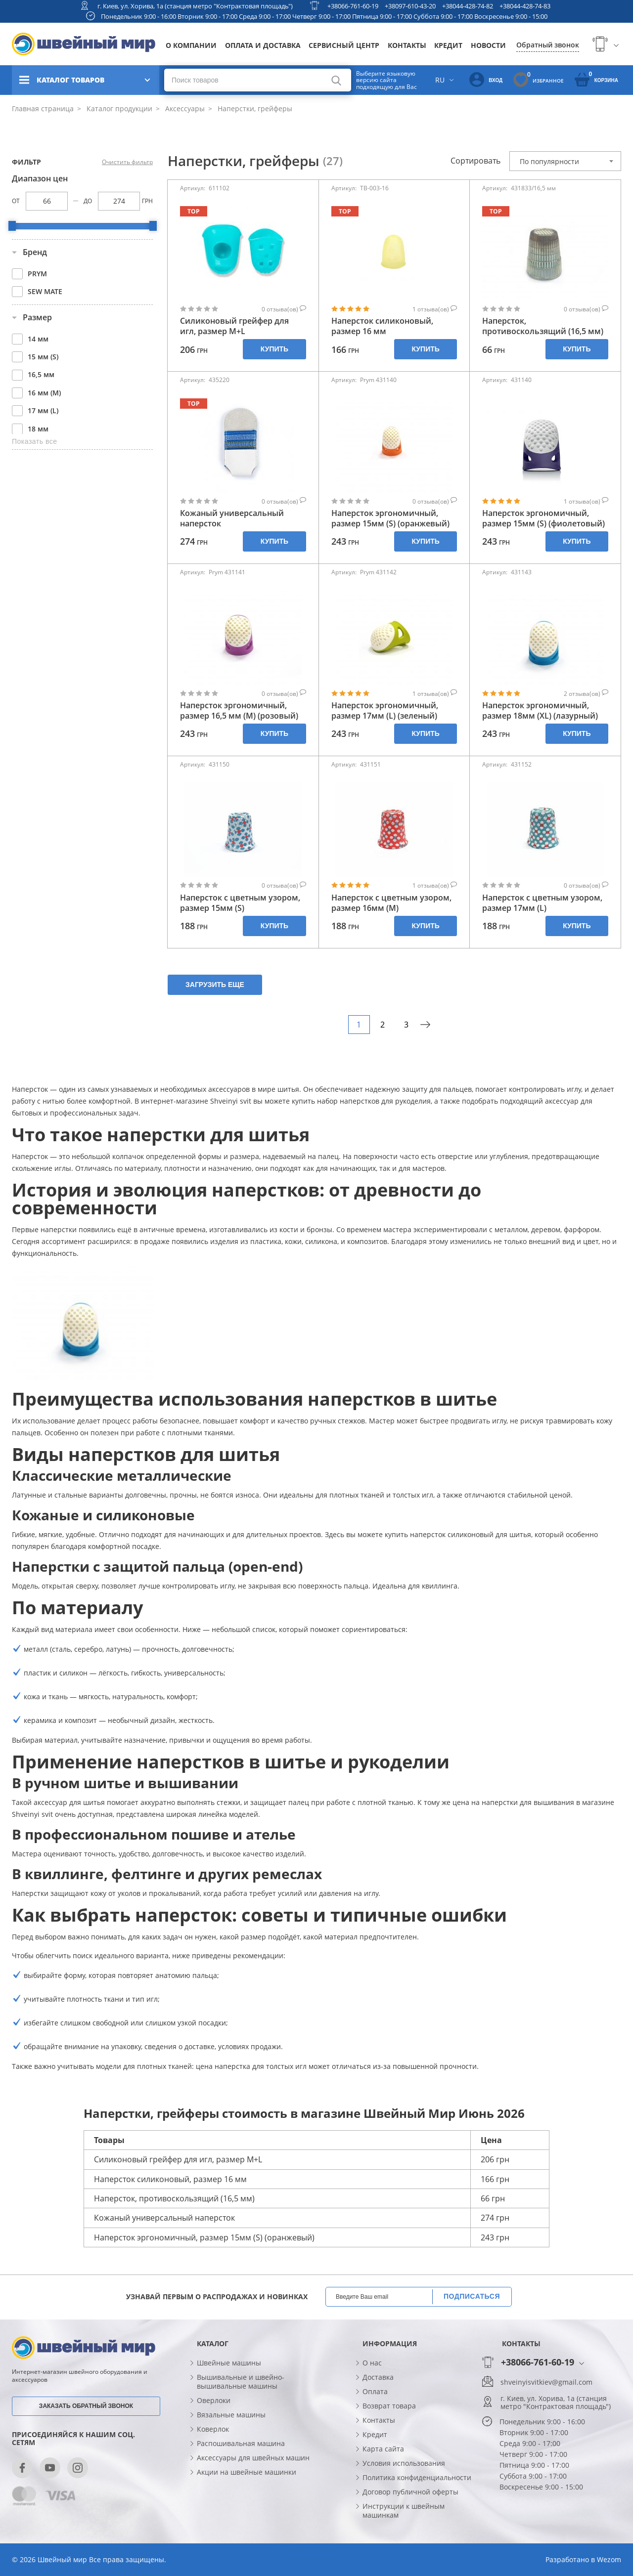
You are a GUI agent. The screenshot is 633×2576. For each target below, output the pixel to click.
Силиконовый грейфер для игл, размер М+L (234, 326)
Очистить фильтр (127, 162)
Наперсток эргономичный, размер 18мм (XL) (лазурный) (540, 710)
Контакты (407, 45)
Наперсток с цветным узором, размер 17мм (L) (542, 903)
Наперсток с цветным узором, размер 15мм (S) (240, 903)
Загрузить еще (214, 984)
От (16, 201)
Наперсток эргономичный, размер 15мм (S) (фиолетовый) (543, 518)
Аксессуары (184, 108)
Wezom (609, 2559)
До (88, 201)
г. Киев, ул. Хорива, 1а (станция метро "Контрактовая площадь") (195, 5)
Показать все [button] (34, 441)
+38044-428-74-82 (467, 5)
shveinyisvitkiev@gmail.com (546, 2382)
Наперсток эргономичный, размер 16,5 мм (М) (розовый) (239, 710)
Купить (274, 349)
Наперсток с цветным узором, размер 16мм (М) (391, 903)
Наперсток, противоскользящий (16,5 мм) (542, 326)
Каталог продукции (118, 108)
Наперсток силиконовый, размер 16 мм (382, 326)
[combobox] (565, 161)
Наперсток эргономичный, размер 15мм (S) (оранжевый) (390, 518)
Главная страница (43, 108)
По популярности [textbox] (549, 161)
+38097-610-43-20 (410, 5)
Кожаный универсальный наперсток (232, 518)
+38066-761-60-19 (352, 5)
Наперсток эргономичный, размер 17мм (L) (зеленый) (384, 710)
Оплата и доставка (263, 45)
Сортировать (475, 160)
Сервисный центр (344, 45)
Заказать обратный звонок (86, 2406)
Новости (488, 45)
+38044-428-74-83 (524, 5)
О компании (191, 45)
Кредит (448, 45)
